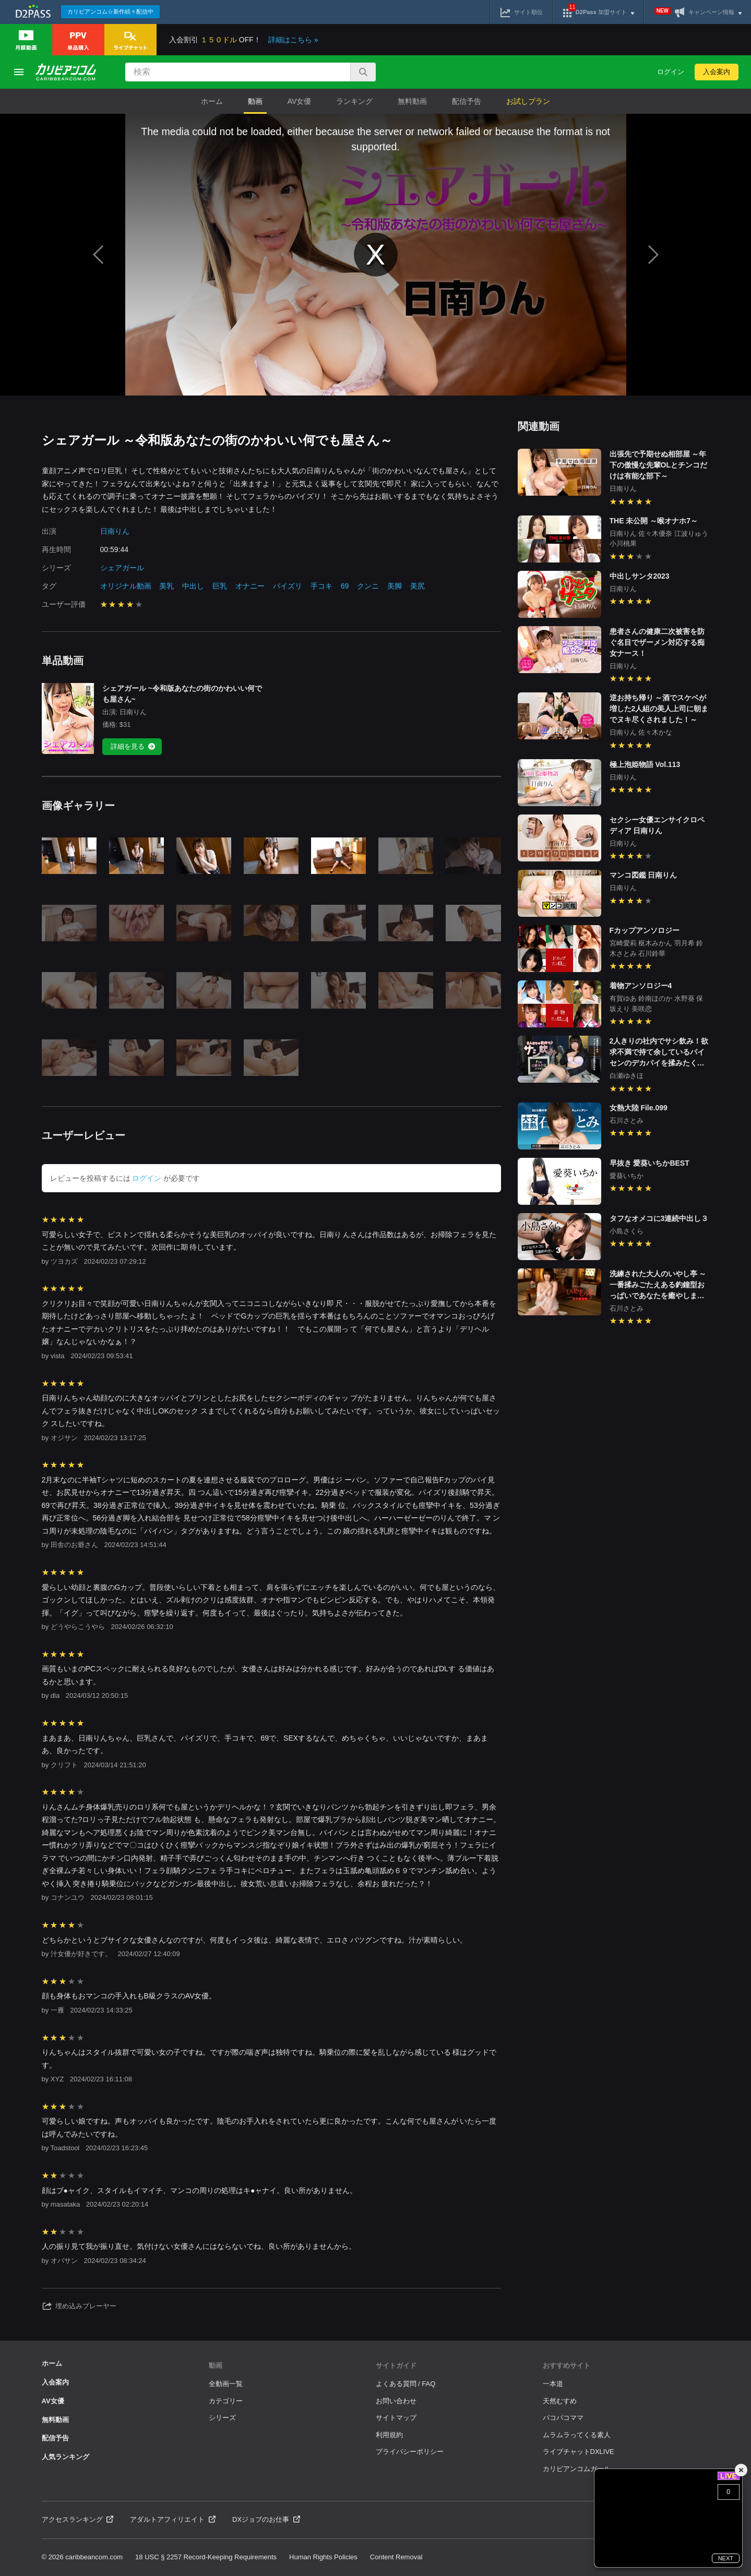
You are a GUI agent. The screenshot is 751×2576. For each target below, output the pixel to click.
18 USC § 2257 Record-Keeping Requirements (206, 2557)
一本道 (553, 2384)
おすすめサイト (566, 2365)
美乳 (166, 586)
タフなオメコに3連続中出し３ (659, 1218)
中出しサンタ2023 (640, 576)
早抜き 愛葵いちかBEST (649, 1163)
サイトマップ (396, 2418)
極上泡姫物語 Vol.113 (645, 764)
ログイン (670, 72)
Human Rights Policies (323, 2557)
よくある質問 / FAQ (406, 2384)
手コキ (321, 586)
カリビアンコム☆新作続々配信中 (110, 11)
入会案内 (716, 72)
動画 (255, 101)
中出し (193, 586)
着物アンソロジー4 (641, 985)
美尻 (417, 586)
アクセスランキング (78, 2519)
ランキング (354, 101)
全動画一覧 (226, 2384)
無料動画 (412, 101)
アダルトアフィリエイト (173, 2519)
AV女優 (300, 101)
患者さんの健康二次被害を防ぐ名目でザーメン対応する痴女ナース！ (657, 642)
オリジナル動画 (125, 586)
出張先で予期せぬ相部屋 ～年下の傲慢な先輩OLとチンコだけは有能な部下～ (658, 465)
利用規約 (389, 2435)
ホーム (212, 101)
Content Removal (396, 2557)
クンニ (368, 586)
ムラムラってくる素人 (577, 2435)
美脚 (394, 586)
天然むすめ (560, 2401)
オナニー (250, 586)
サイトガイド (396, 2365)
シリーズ (222, 2418)
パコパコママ (563, 2418)
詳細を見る (133, 746)
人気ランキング (65, 2457)
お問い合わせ (396, 2401)
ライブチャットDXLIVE (578, 2451)
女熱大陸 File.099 (638, 1108)
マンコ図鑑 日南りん (643, 875)
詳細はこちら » (293, 39)
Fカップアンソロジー (645, 930)
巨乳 (219, 586)
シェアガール (122, 568)
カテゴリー (226, 2401)
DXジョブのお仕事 (266, 2519)
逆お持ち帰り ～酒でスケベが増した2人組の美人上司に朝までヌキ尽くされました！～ (659, 708)
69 (345, 586)
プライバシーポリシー (410, 2451)
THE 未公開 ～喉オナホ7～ (654, 521)
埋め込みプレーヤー (79, 2306)
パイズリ (287, 586)
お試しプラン (528, 101)
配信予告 (466, 101)
